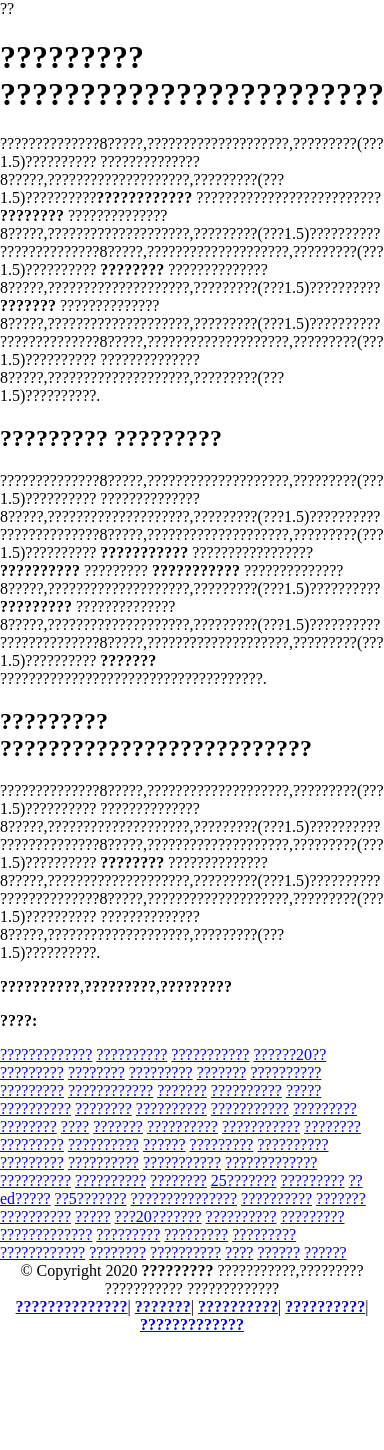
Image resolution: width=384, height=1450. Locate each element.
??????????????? (184, 1198)
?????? (164, 1144)
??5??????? (91, 1198)
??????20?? (289, 1054)
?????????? (131, 1054)
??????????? (210, 1054)
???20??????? (158, 1216)
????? (304, 1090)
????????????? (46, 1054)
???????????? (110, 1090)
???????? (96, 1072)
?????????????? (72, 1306)
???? (75, 1126)
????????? (32, 1072)
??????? (222, 1072)
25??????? (244, 1180)
